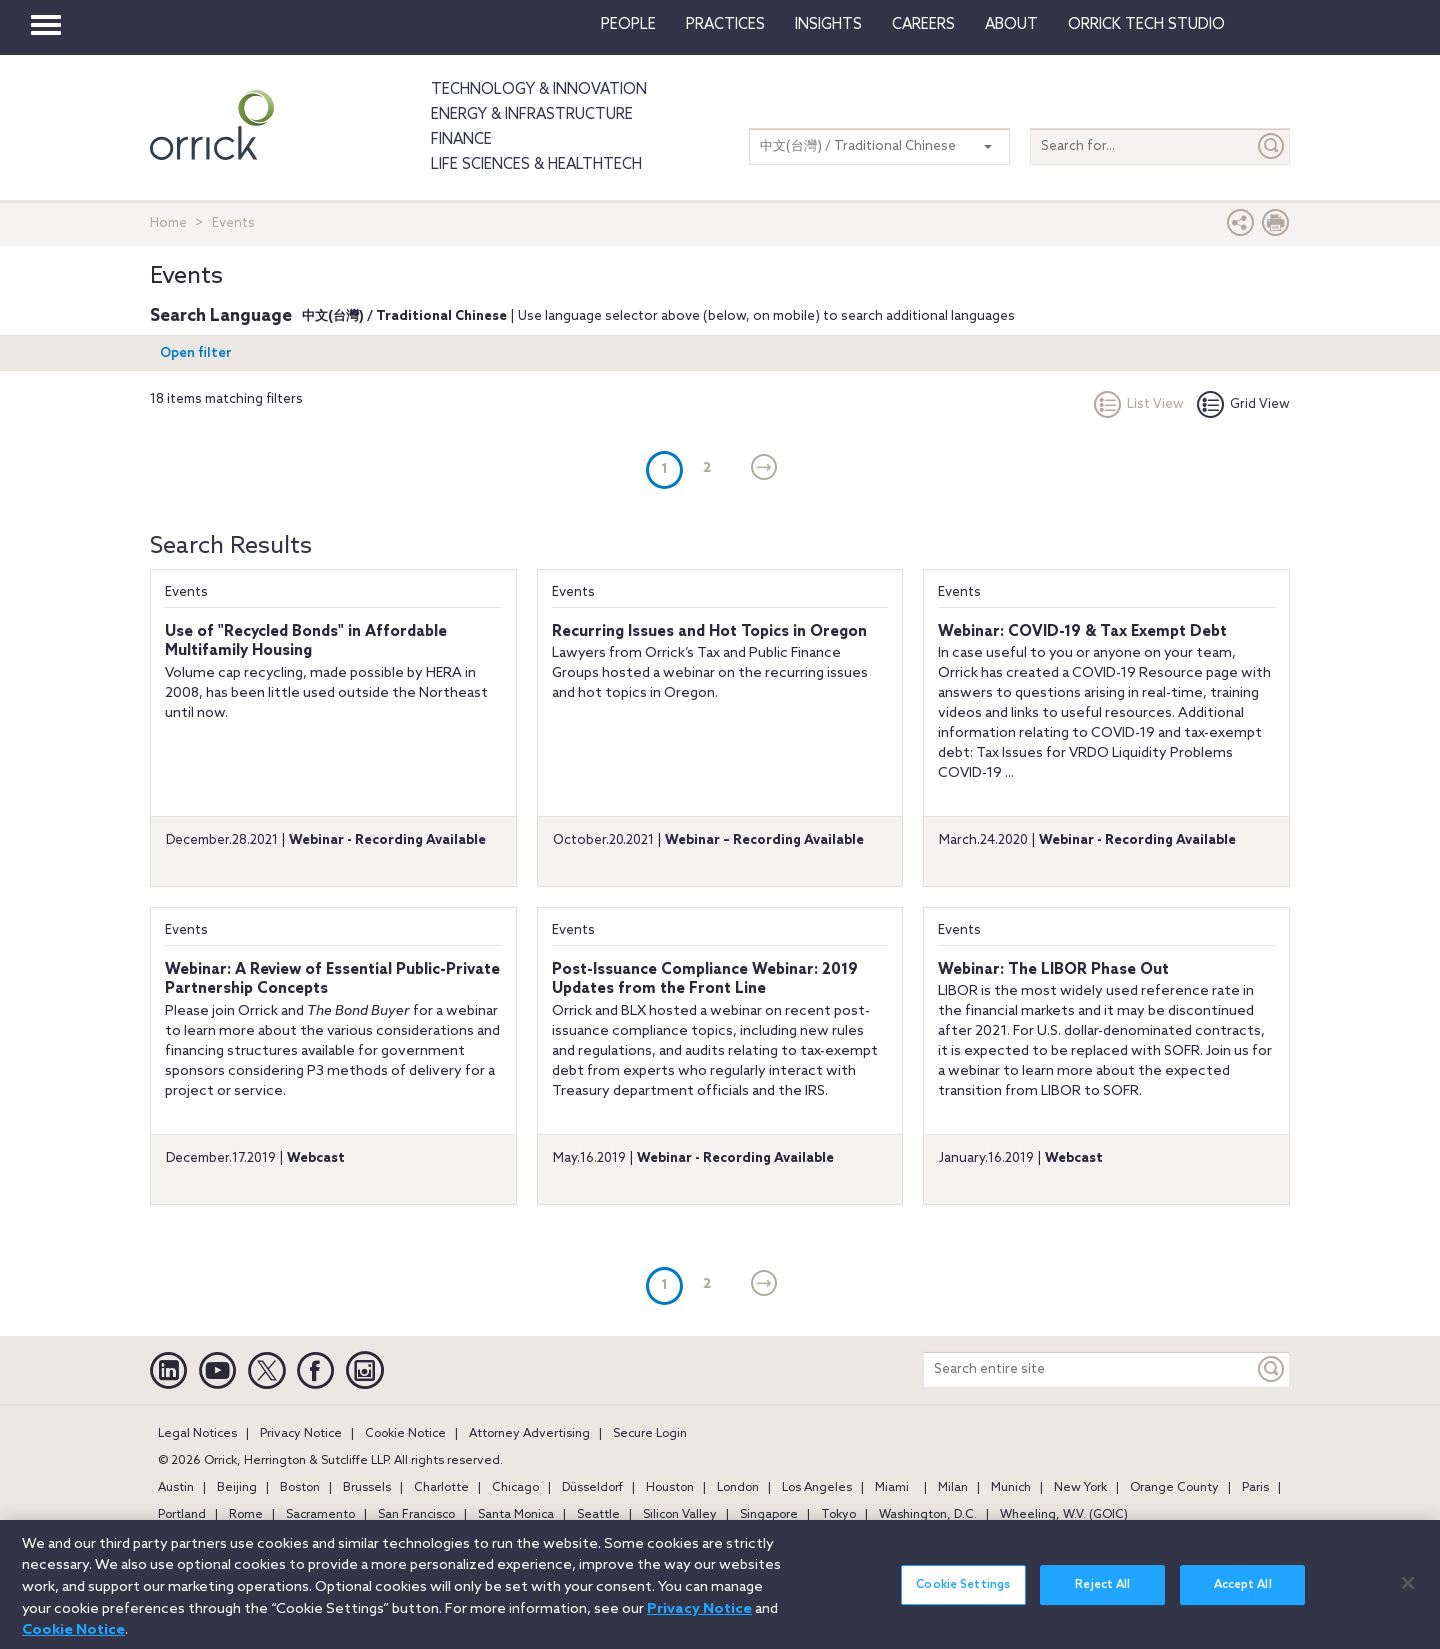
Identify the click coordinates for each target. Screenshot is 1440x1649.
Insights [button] (828, 25)
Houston (670, 1488)
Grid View (1243, 404)
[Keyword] (1272, 1369)
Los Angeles (817, 1488)
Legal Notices (197, 1434)
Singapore (769, 1515)
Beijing (237, 1488)
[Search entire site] (1089, 1369)
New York (1080, 1488)
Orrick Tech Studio (1146, 25)
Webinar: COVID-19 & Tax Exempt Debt (1082, 632)
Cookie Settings (963, 1597)
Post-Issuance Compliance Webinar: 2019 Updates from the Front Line (705, 980)
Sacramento (320, 1515)
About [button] (1011, 25)
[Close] (1408, 1594)
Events (186, 592)
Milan (953, 1488)
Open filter (196, 353)
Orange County (1174, 1488)
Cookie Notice (405, 1434)
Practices (725, 25)
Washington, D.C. (928, 1515)
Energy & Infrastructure (532, 115)
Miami (892, 1488)
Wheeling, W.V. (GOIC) (1064, 1515)
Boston (300, 1488)
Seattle (598, 1515)
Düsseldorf (592, 1488)
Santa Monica (516, 1515)
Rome (246, 1515)
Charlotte (441, 1488)
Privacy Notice (301, 1434)
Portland (182, 1515)
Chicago (515, 1488)
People (628, 25)
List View (1139, 404)
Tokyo (838, 1515)
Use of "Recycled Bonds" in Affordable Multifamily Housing (306, 642)
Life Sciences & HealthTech (536, 165)
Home (168, 223)
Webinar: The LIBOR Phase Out (1053, 970)
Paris (1255, 1488)
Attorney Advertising (529, 1434)
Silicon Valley (680, 1515)
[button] (1241, 227)
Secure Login (650, 1434)
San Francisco (416, 1515)
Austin (176, 1488)
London (738, 1488)
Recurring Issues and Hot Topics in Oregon (709, 632)
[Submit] (1272, 146)
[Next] (764, 469)
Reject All (1102, 1597)
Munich (1011, 1488)
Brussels (367, 1488)
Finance (461, 140)
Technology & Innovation (539, 90)
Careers (923, 25)
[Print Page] (1276, 227)
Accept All (1243, 1597)
